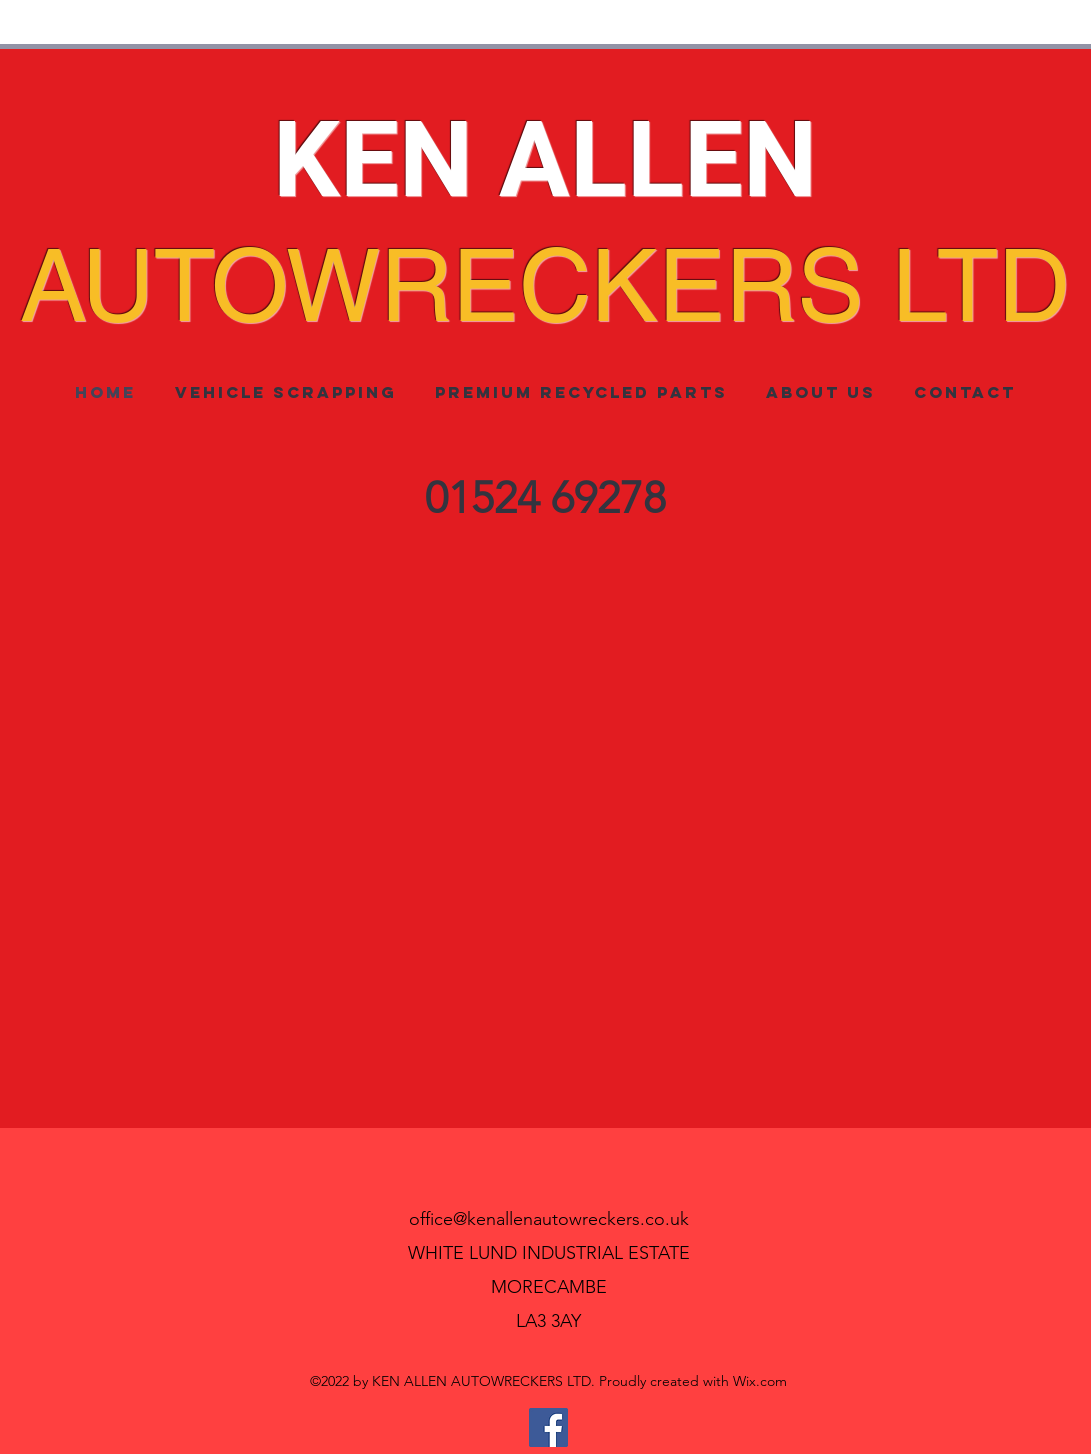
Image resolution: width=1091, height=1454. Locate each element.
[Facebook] (548, 1427)
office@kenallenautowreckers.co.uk (549, 1219)
